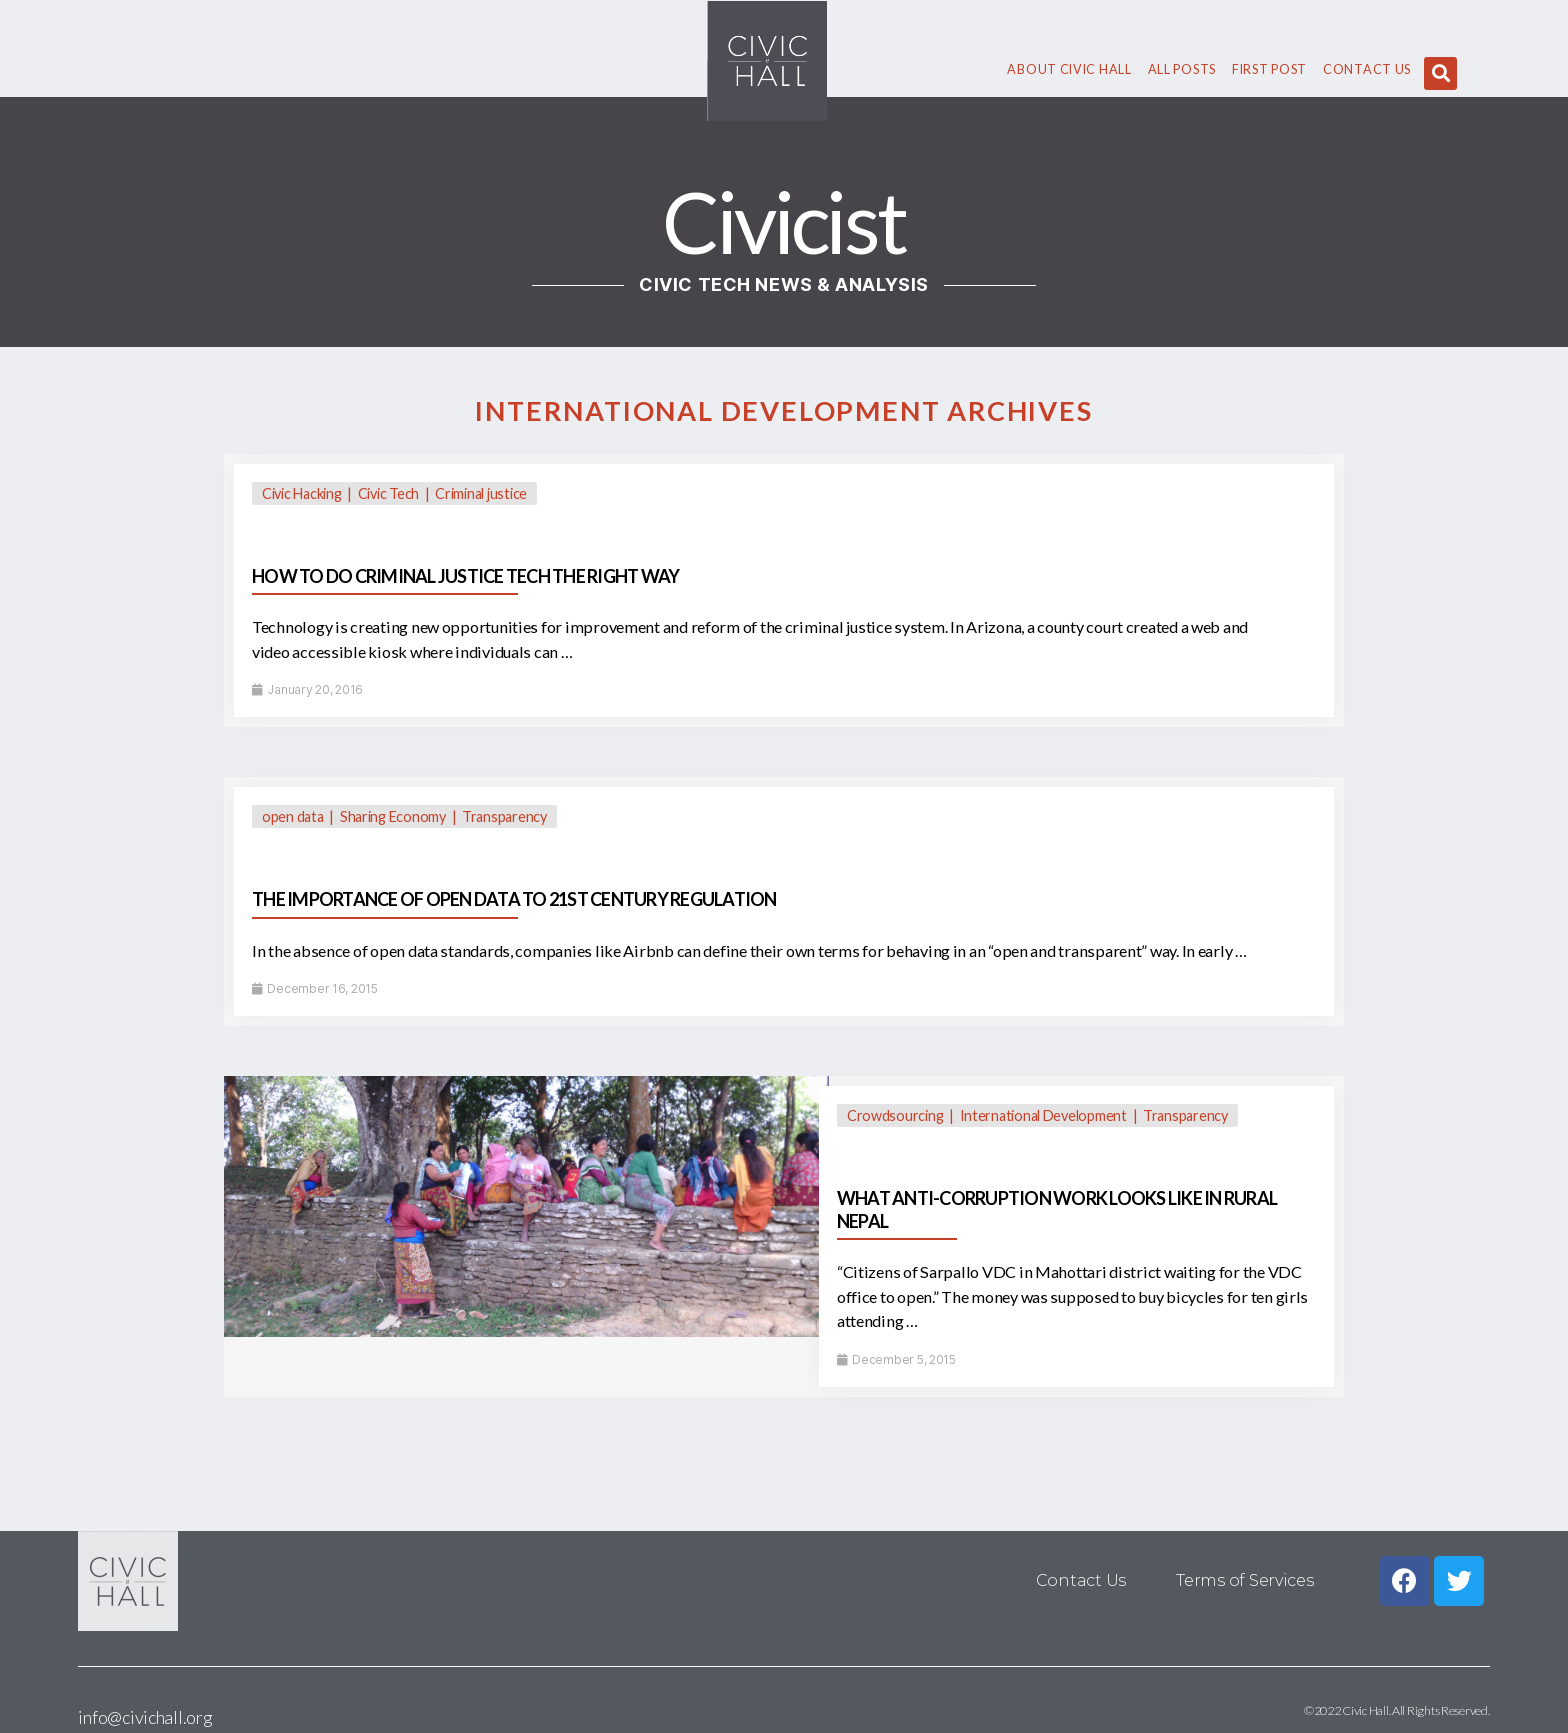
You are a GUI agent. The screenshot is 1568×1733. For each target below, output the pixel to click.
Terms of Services (1244, 1580)
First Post (1269, 69)
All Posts (1182, 69)
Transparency (504, 816)
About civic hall (1069, 69)
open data (293, 816)
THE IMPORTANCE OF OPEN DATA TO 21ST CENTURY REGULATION (514, 899)
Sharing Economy (393, 816)
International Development (1043, 1115)
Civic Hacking (302, 493)
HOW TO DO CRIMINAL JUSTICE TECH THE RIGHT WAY (465, 576)
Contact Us (1367, 69)
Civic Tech (388, 493)
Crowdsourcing (895, 1115)
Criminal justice (481, 493)
